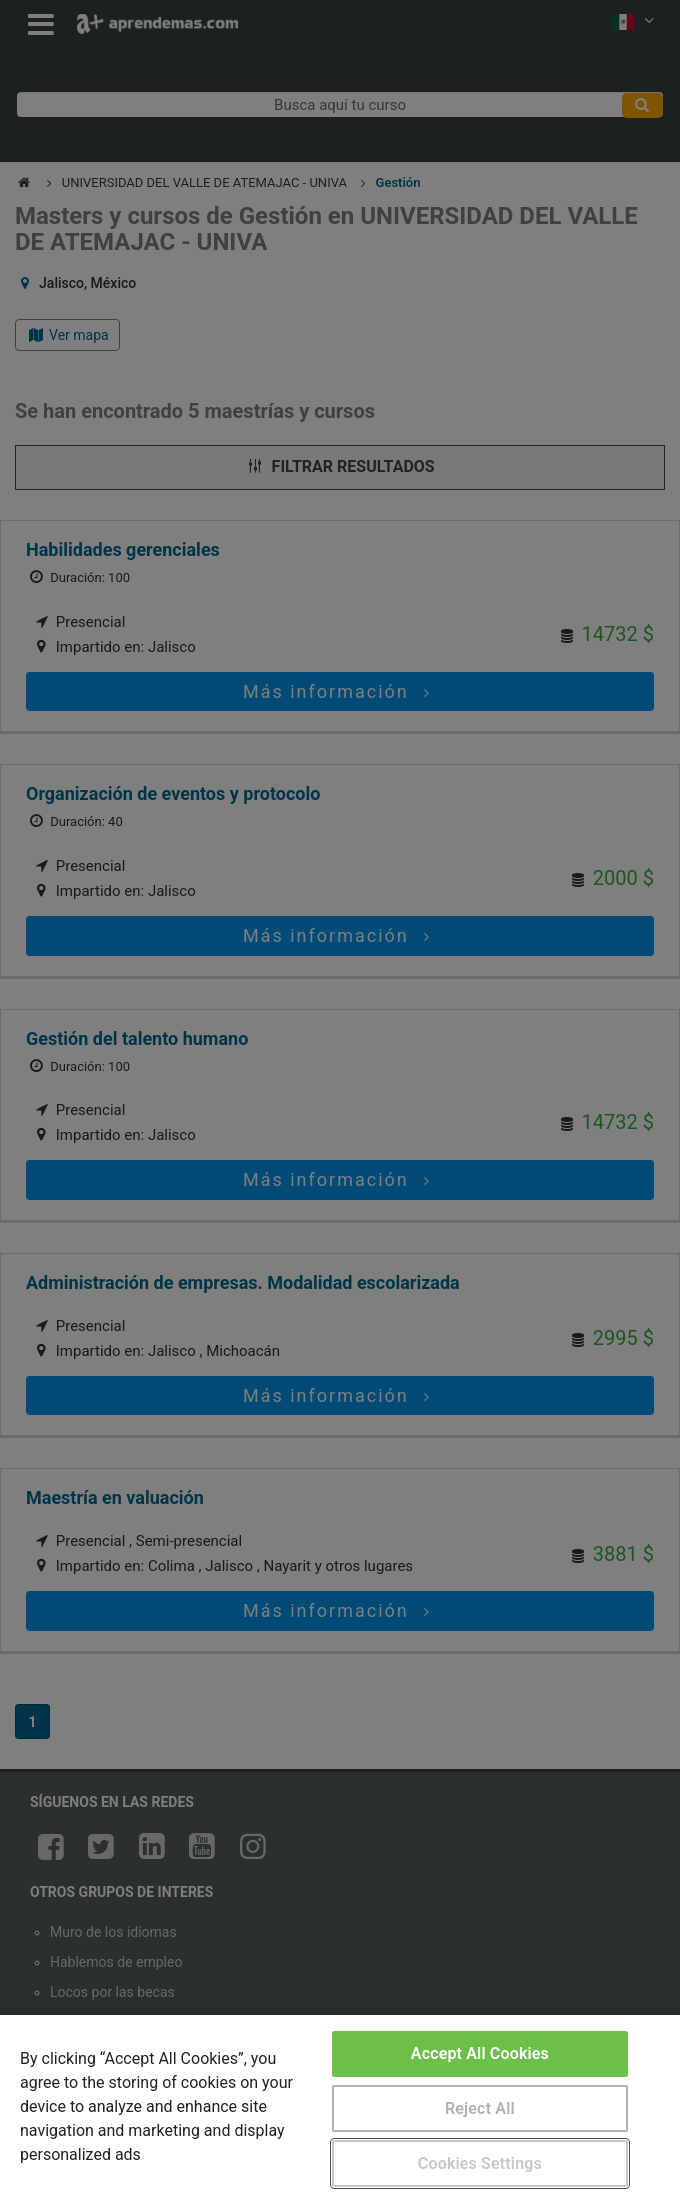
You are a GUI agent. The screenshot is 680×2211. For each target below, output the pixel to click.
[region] (340, 2113)
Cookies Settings (480, 2163)
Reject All (480, 2108)
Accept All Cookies (480, 2053)
